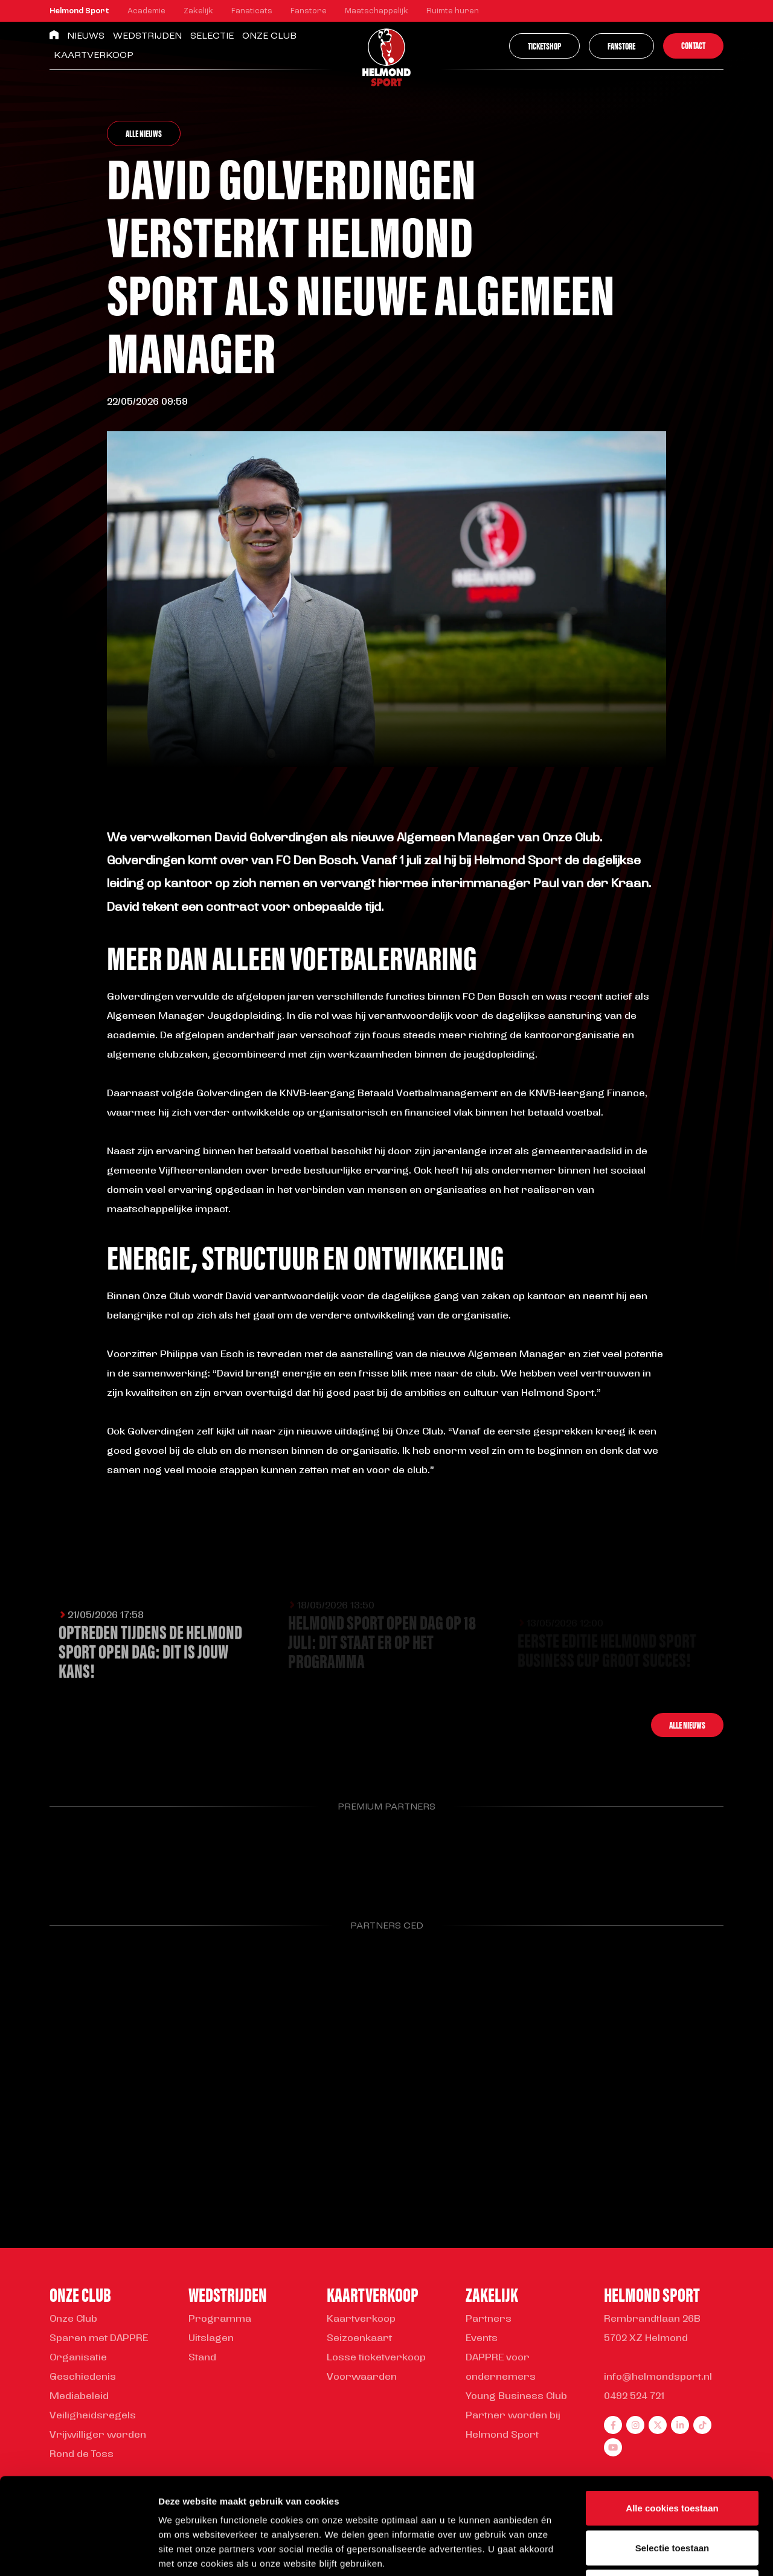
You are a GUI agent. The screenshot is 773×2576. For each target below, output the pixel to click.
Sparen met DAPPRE (99, 2338)
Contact (693, 45)
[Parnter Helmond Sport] (98, 1858)
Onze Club (269, 36)
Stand (202, 2358)
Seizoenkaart (359, 2338)
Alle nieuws (144, 133)
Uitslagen (211, 2338)
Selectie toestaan (672, 2457)
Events (482, 2338)
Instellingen (649, 2552)
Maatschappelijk (376, 11)
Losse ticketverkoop (376, 2358)
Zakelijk (198, 11)
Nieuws (85, 36)
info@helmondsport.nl (658, 2377)
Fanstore (308, 11)
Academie (146, 11)
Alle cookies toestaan (672, 2417)
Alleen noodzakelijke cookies (672, 2496)
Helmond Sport (79, 11)
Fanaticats (251, 11)
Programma (219, 2319)
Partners (489, 2319)
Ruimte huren (452, 11)
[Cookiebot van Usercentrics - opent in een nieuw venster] (78, 2552)
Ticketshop (544, 46)
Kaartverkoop (93, 55)
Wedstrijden (147, 36)
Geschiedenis (83, 2377)
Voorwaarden (362, 2377)
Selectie (212, 36)
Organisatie (78, 2358)
